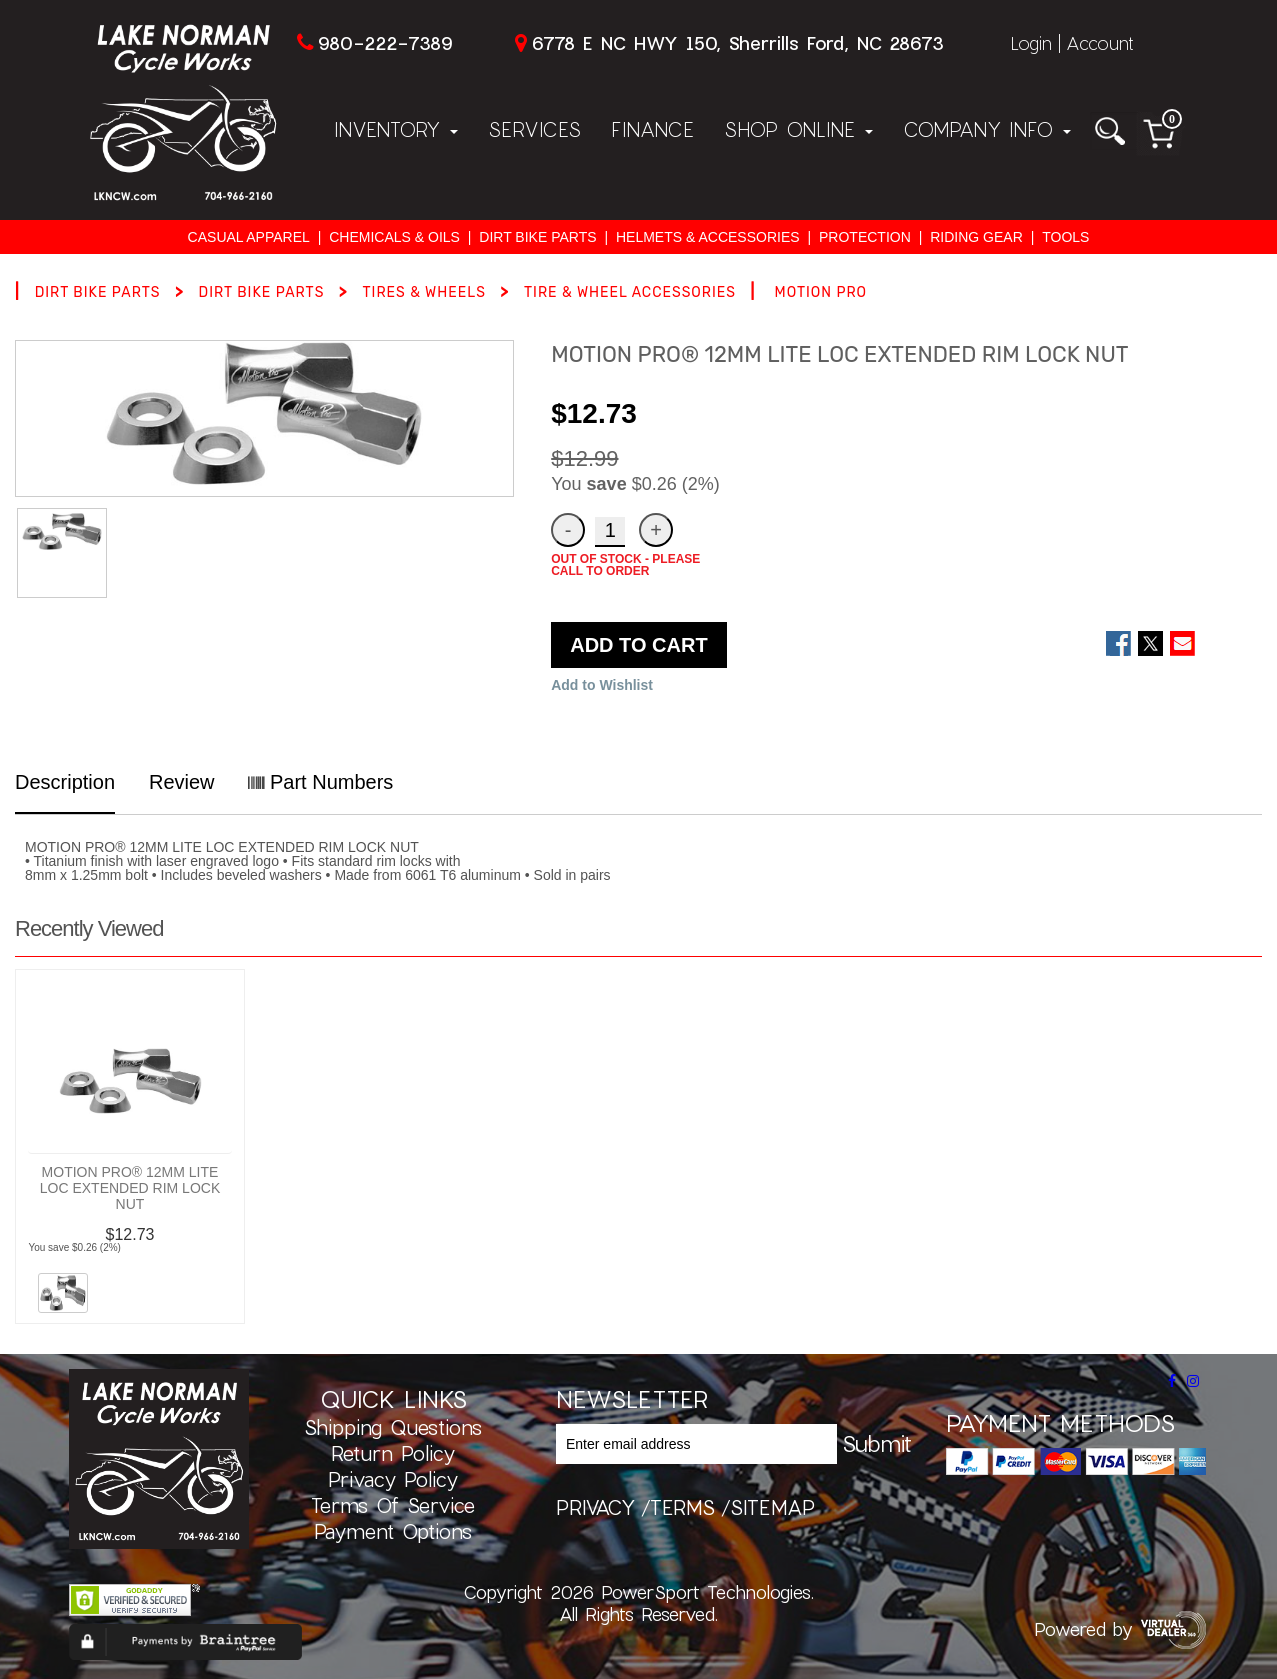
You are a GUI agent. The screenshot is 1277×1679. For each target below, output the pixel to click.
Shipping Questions (393, 1427)
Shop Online (798, 129)
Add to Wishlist (602, 685)
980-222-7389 (385, 43)
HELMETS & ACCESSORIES (708, 237)
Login (1031, 43)
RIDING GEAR (976, 237)
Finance (652, 129)
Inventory (396, 129)
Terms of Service (393, 1505)
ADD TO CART (638, 645)
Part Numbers (320, 782)
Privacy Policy (393, 1479)
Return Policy (393, 1453)
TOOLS (1065, 237)
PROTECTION (865, 237)
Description (65, 782)
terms (682, 1507)
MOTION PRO (821, 292)
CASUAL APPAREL (249, 237)
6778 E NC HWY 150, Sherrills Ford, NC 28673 (737, 43)
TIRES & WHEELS (423, 292)
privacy (595, 1507)
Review (182, 782)
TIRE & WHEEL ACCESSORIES (630, 292)
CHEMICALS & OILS (394, 237)
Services (534, 129)
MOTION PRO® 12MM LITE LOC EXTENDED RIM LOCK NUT (130, 1188)
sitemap (772, 1507)
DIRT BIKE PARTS (537, 237)
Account (1100, 43)
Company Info (987, 129)
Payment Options (393, 1531)
